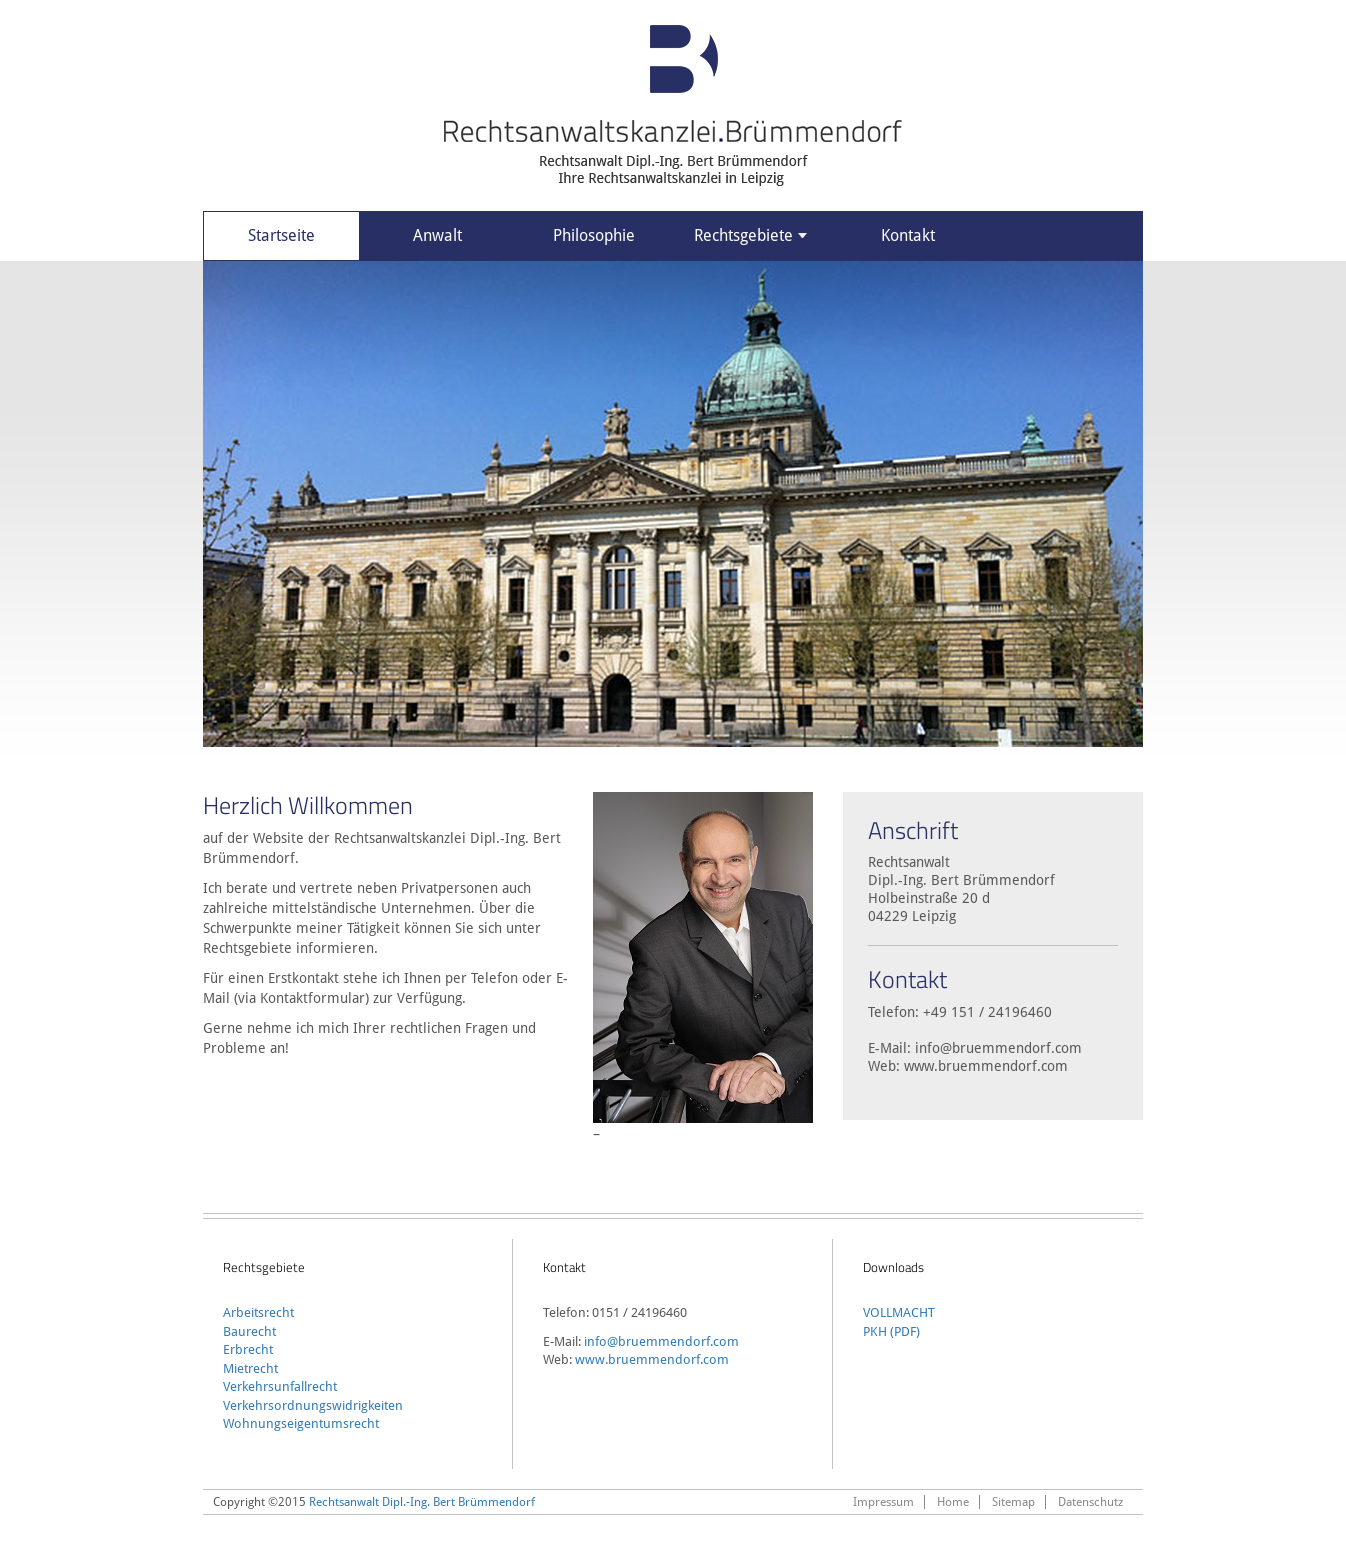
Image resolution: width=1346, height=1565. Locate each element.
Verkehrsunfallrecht (280, 1386)
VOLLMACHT (899, 1312)
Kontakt (908, 235)
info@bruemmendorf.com (998, 1048)
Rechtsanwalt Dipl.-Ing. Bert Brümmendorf (422, 1502)
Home (953, 1502)
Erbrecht (248, 1349)
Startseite (281, 235)
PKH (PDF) (891, 1331)
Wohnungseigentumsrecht (301, 1423)
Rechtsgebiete (751, 235)
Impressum (883, 1502)
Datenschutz (1090, 1502)
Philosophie (594, 235)
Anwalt (437, 235)
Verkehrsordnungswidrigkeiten (313, 1405)
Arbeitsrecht (258, 1312)
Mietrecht (250, 1368)
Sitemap (1013, 1502)
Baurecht (249, 1331)
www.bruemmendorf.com (986, 1066)
